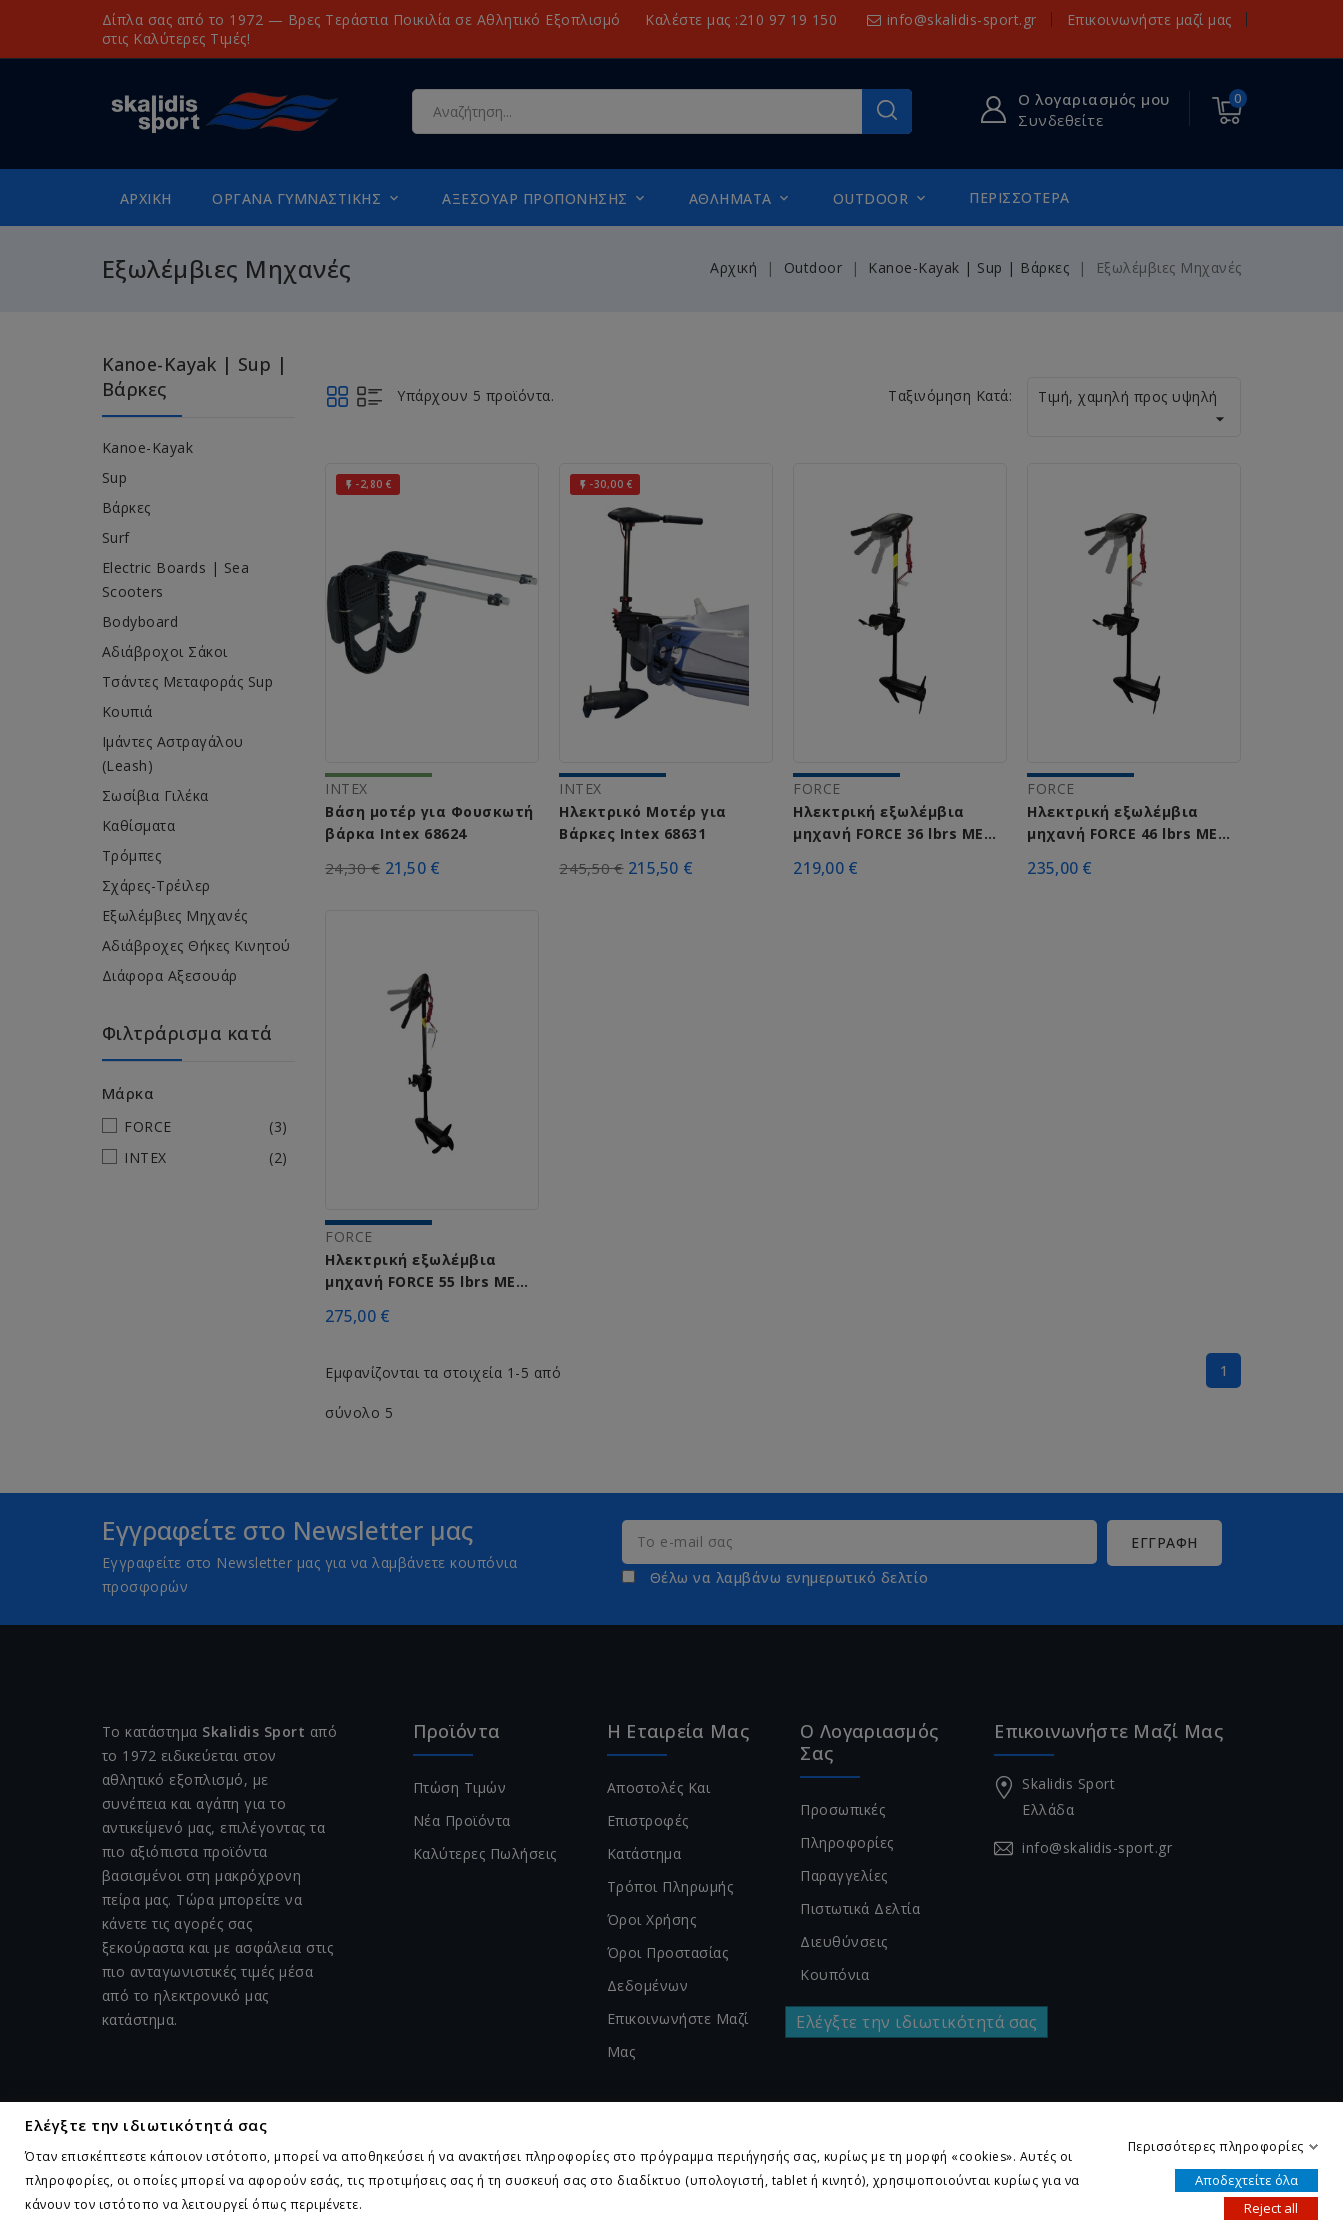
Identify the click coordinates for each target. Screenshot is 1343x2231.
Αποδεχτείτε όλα (1246, 2179)
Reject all (1271, 2207)
